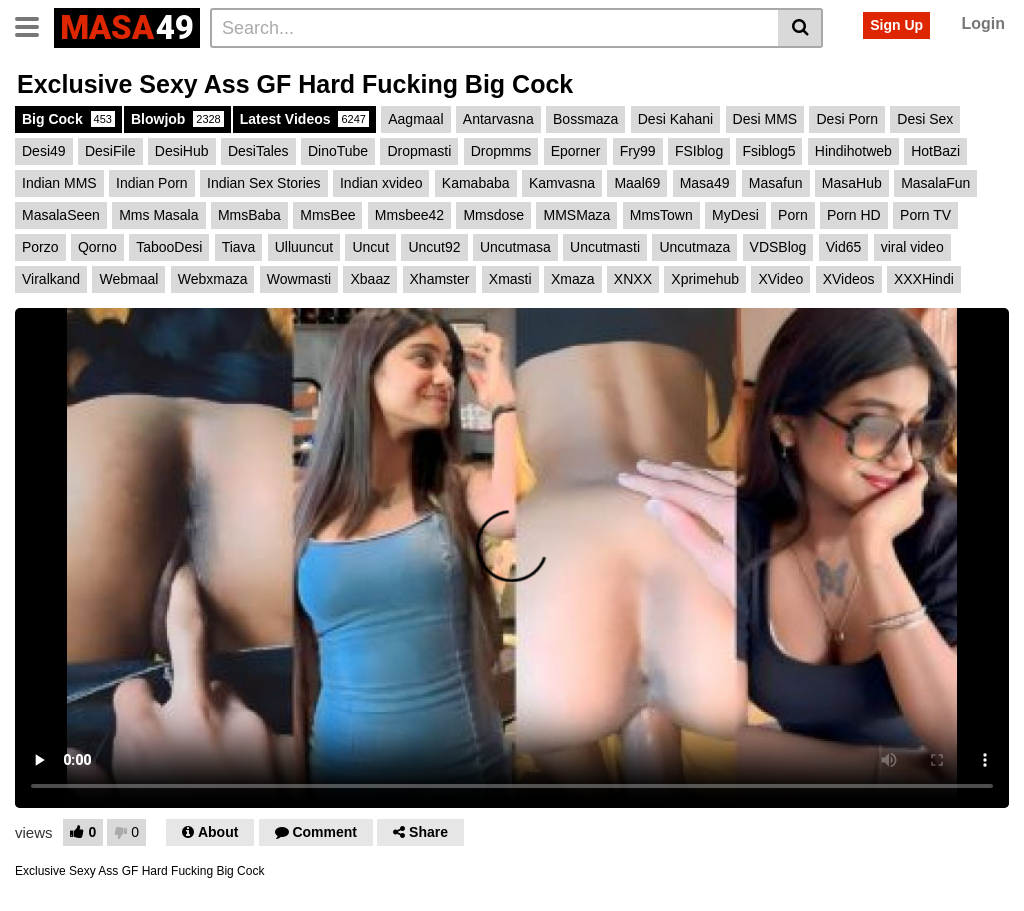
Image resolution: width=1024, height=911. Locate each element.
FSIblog (699, 151)
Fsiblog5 (769, 151)
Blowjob (177, 119)
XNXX (633, 279)
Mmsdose (493, 215)
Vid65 (844, 247)
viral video (912, 247)
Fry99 (638, 151)
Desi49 (44, 151)
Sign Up (896, 25)
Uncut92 (434, 247)
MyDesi (735, 215)
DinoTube (338, 151)
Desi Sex (925, 119)
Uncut (370, 247)
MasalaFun (935, 183)
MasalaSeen (61, 215)
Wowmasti (299, 279)
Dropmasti (419, 151)
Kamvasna (562, 183)
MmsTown (661, 215)
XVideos (849, 279)
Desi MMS (765, 119)
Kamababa (476, 183)
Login (983, 23)
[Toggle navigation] (34, 25)
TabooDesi (169, 247)
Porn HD (854, 215)
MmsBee (327, 215)
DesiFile (110, 151)
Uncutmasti (605, 247)
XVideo (780, 279)
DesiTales (258, 151)
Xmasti (510, 279)
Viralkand (51, 279)
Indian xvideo (381, 183)
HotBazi (935, 151)
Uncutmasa (515, 247)
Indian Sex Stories (264, 183)
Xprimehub (705, 279)
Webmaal (128, 279)
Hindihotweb (853, 151)
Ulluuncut (304, 247)
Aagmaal (415, 119)
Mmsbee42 (409, 215)
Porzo (40, 247)
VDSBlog (778, 247)
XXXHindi (924, 279)
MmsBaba (249, 215)
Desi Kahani (676, 119)
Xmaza (573, 279)
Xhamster (440, 279)
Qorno (97, 247)
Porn (793, 215)
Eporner (576, 151)
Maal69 (637, 183)
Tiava (239, 247)
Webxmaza (213, 279)
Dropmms (501, 151)
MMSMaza (576, 215)
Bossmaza (585, 119)
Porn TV (925, 215)
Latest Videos (304, 119)
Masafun (776, 183)
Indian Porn (152, 183)
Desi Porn (846, 119)
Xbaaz (370, 279)
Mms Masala (158, 215)
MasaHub (852, 183)
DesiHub (182, 151)
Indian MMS (59, 183)
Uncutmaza (694, 247)
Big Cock (68, 119)
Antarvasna (498, 119)
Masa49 (705, 183)
